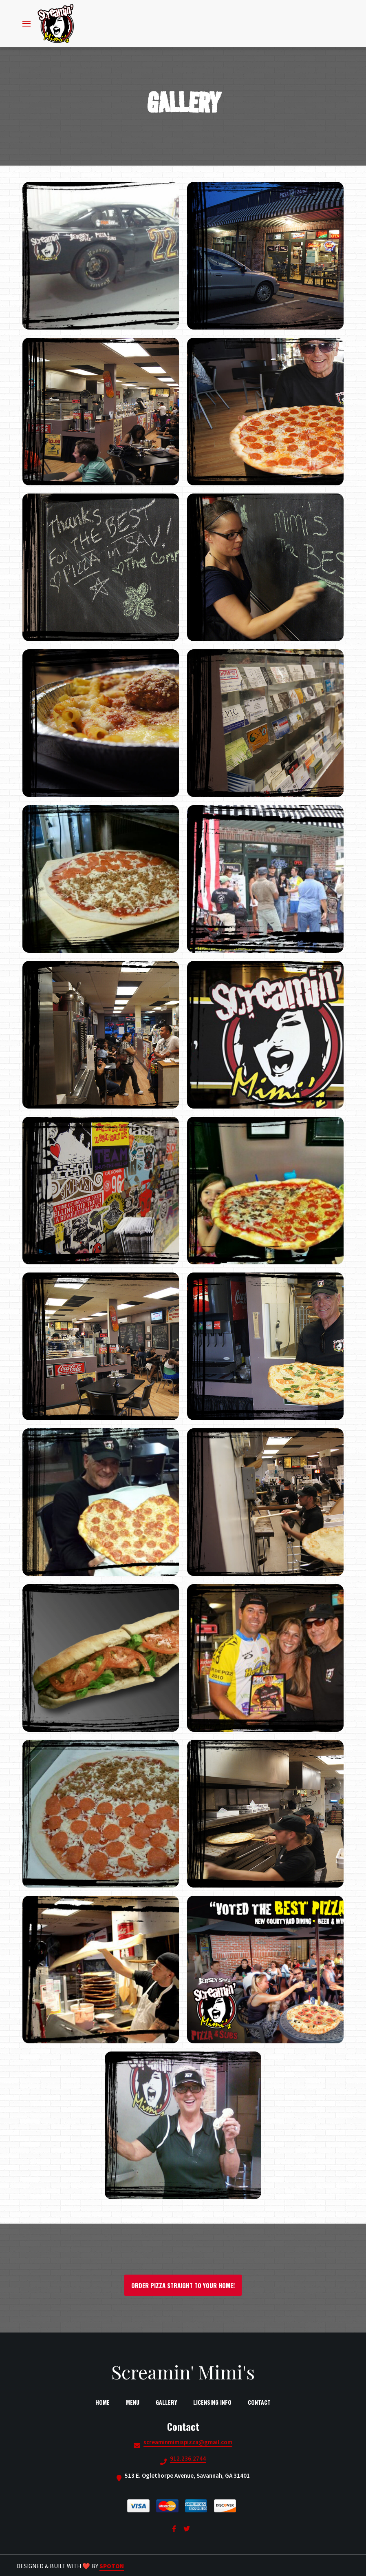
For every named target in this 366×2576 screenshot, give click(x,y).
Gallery (169, 2402)
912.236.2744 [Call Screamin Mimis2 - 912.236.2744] (188, 2458)
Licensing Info (214, 2402)
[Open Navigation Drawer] (26, 23)
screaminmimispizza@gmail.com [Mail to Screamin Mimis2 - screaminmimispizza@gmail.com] (187, 2442)
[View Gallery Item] (100, 256)
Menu (135, 2402)
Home (105, 2402)
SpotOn (111, 2566)
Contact (262, 2402)
